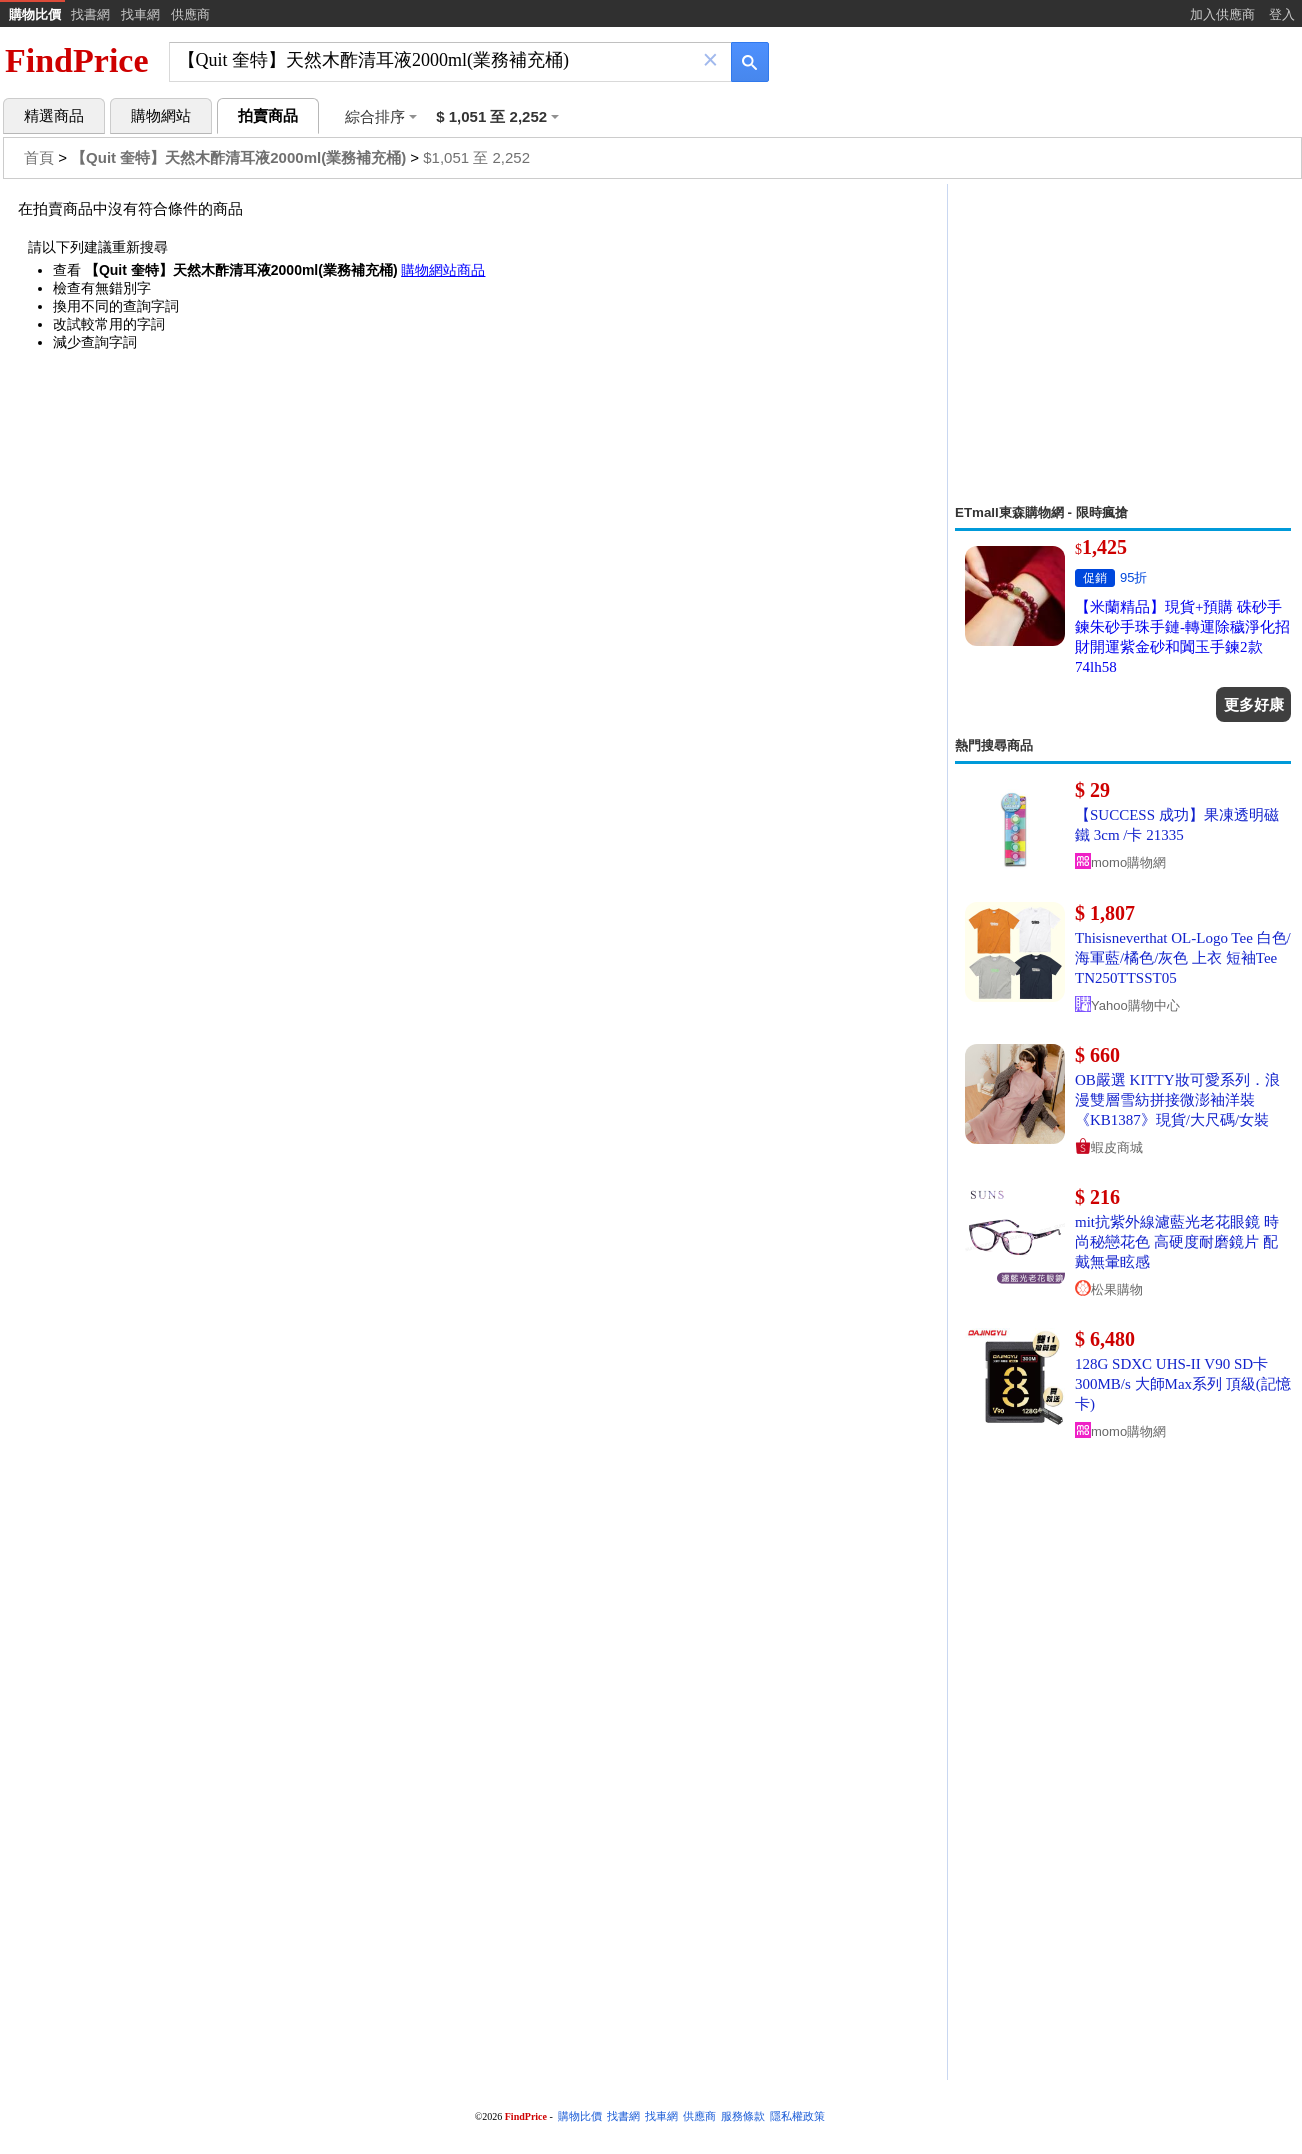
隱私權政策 (797, 2116)
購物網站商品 (443, 270)
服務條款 (743, 2116)
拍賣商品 (268, 116)
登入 (1282, 14)
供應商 (190, 14)
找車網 (140, 14)
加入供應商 (1222, 14)
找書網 (90, 14)
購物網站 (161, 116)
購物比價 (35, 14)
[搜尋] (436, 60)
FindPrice (77, 60)
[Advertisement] (1123, 344)
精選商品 (54, 116)
